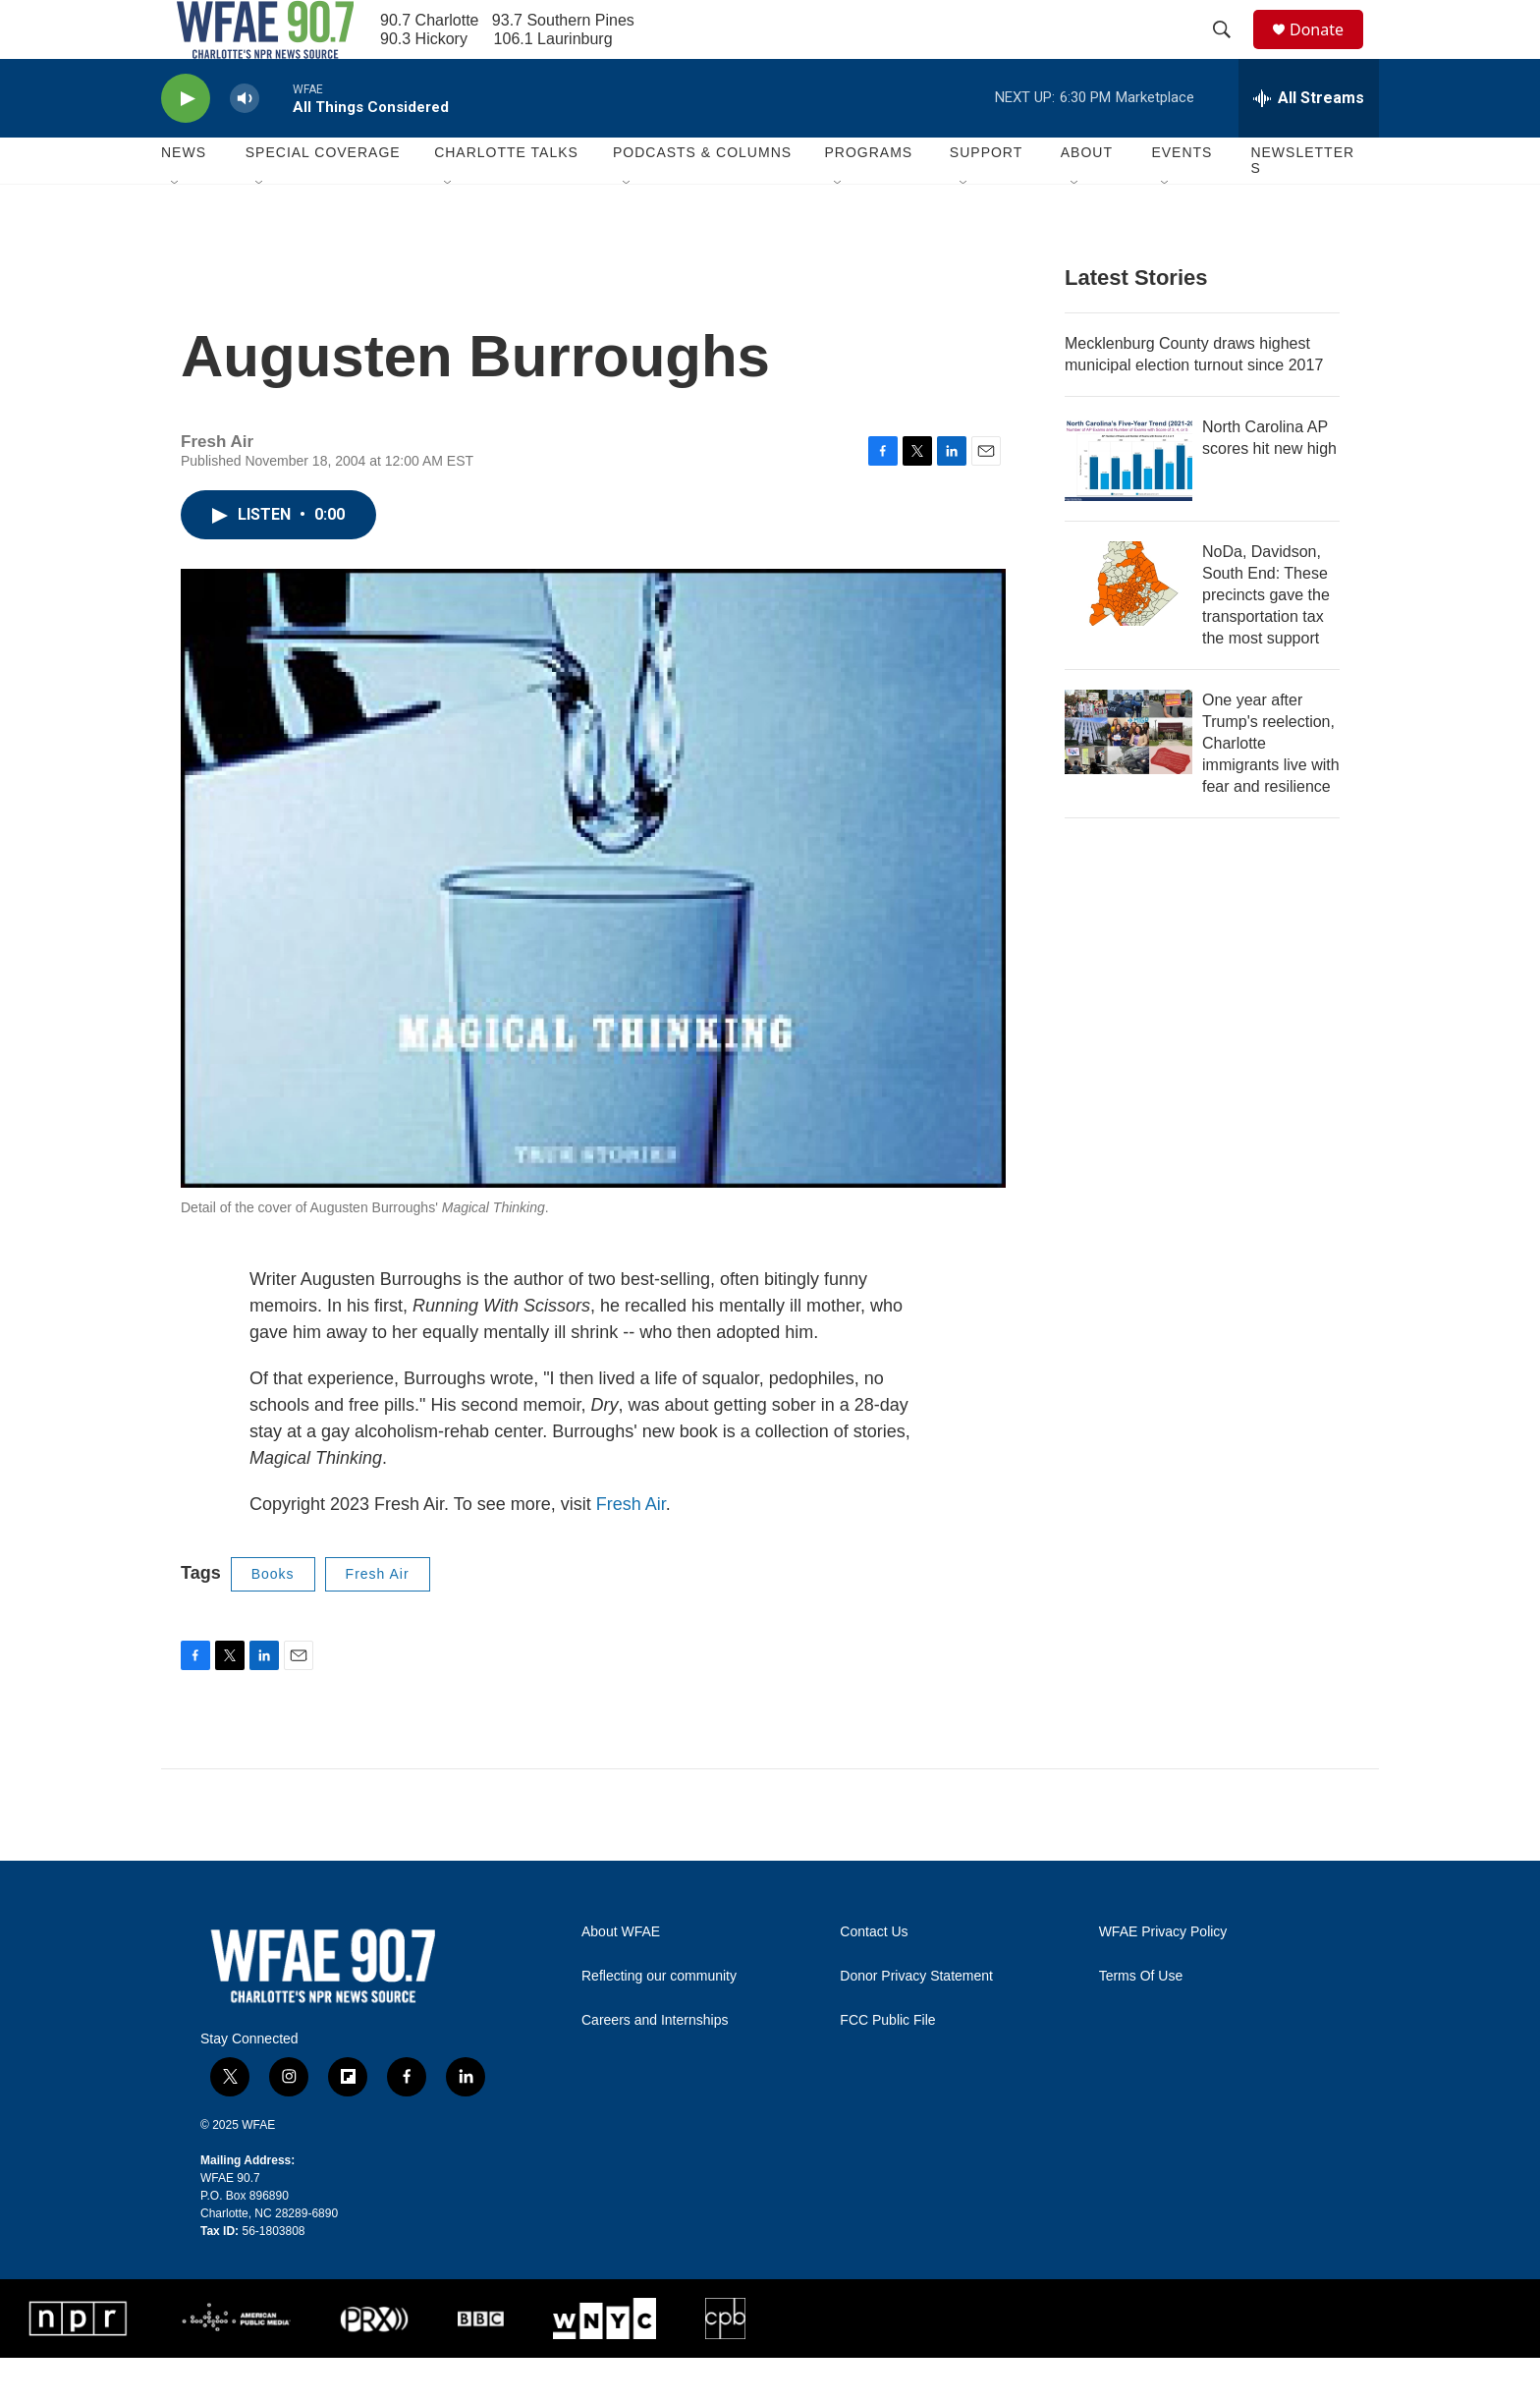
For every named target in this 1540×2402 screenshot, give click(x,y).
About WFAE (620, 1976)
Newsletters (1302, 204)
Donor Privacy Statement (916, 2020)
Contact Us (874, 1976)
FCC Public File (887, 2064)
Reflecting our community (659, 2020)
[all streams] (1308, 142)
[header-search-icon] (1230, 52)
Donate (1328, 51)
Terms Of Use (1141, 2020)
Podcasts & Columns (702, 196)
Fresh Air (631, 1548)
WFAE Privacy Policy (1163, 1976)
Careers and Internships (654, 2064)
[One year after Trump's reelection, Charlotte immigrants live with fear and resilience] (1128, 776)
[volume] (244, 143)
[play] (185, 143)
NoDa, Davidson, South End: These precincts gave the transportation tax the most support (1266, 639)
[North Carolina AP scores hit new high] (1128, 503)
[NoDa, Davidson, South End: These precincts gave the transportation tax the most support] (1128, 628)
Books (273, 1618)
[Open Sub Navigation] (176, 228)
